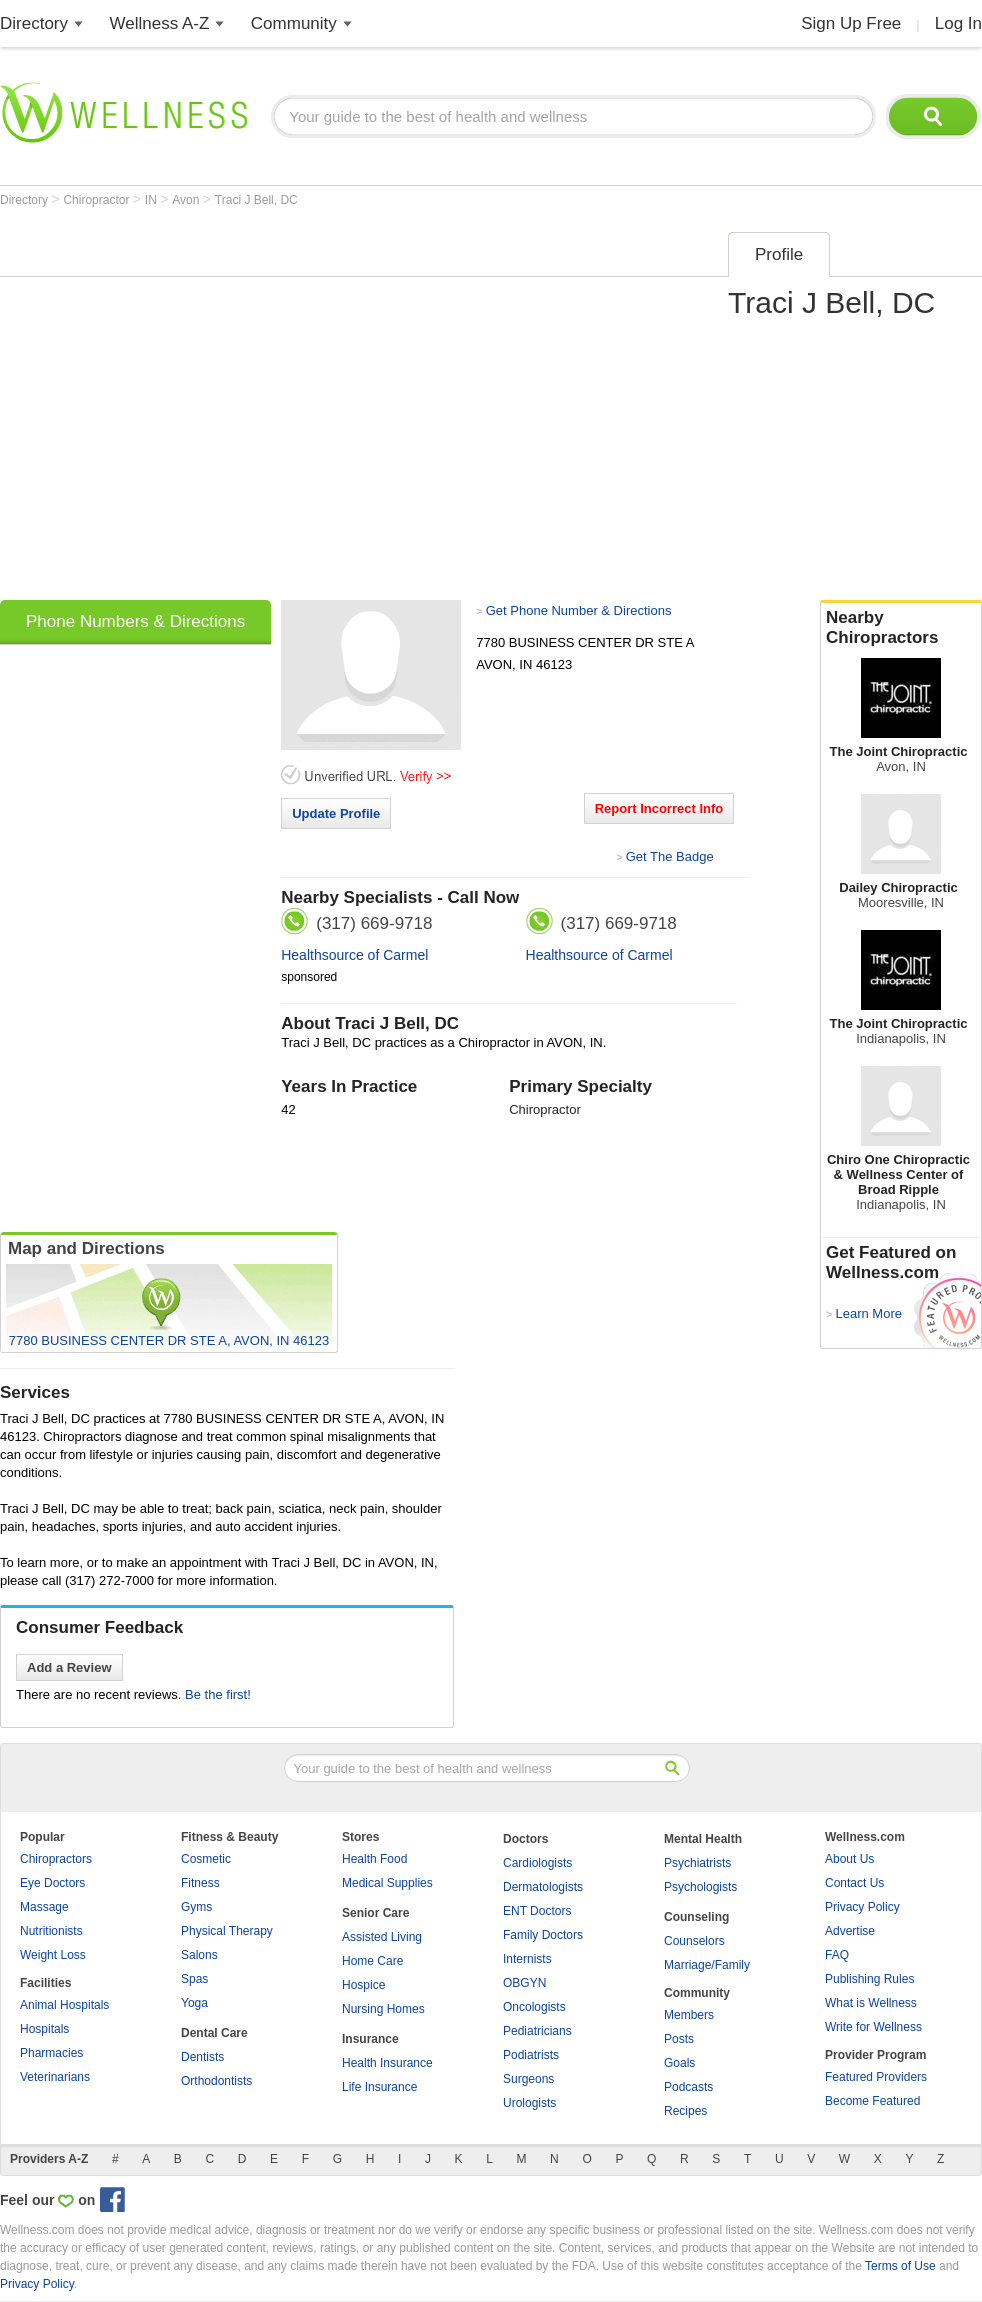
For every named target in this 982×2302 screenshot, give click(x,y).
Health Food (374, 1859)
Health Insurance (387, 2063)
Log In (958, 23)
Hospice (363, 1985)
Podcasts (688, 2087)
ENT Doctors (537, 1911)
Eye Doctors (52, 1883)
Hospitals (44, 2029)
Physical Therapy (227, 1931)
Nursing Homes (383, 2009)
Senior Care (375, 1913)
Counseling (696, 1917)
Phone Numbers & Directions (135, 621)
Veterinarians (55, 2077)
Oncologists (534, 2007)
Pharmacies (51, 2053)
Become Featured (872, 2101)
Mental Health (703, 1839)
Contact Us (854, 1883)
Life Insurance (379, 2087)
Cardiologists (537, 1863)
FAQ (837, 1955)
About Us (849, 1859)
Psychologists (700, 1887)
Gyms (196, 1907)
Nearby (901, 628)
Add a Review (69, 1667)
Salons (199, 1955)
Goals (679, 2063)
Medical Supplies (387, 1883)
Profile (779, 254)
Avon (187, 200)
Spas (194, 1979)
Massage (44, 1907)
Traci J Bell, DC (256, 200)
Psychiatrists (697, 1863)
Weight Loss (53, 1955)
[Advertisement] (187, 409)
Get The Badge (670, 856)
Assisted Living (382, 1937)
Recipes (685, 2111)
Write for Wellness (873, 2027)
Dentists (202, 2057)
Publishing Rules (869, 1979)
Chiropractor (97, 200)
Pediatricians (537, 2031)
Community (294, 23)
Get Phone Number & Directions (579, 610)
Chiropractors (56, 1859)
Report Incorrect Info (659, 808)
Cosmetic (206, 1859)
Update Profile (336, 813)
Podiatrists (531, 2055)
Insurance (370, 2039)
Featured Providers (876, 2077)
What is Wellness (871, 2003)
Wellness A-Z (160, 23)
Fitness (200, 1883)
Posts (679, 2039)
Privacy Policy (862, 1907)
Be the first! (218, 1694)
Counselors (694, 1941)
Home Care (372, 1961)
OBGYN (524, 1983)
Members (689, 2015)
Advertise (850, 1931)
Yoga (194, 2003)
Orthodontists (216, 2081)
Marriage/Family (707, 1965)
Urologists (529, 2103)
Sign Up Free (851, 23)
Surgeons (528, 2079)
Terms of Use (900, 2266)
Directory (34, 23)
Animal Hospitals (64, 2005)
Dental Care (214, 2033)
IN (152, 200)
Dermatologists (543, 1887)
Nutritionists (51, 1931)
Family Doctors (543, 1935)
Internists (527, 1959)
